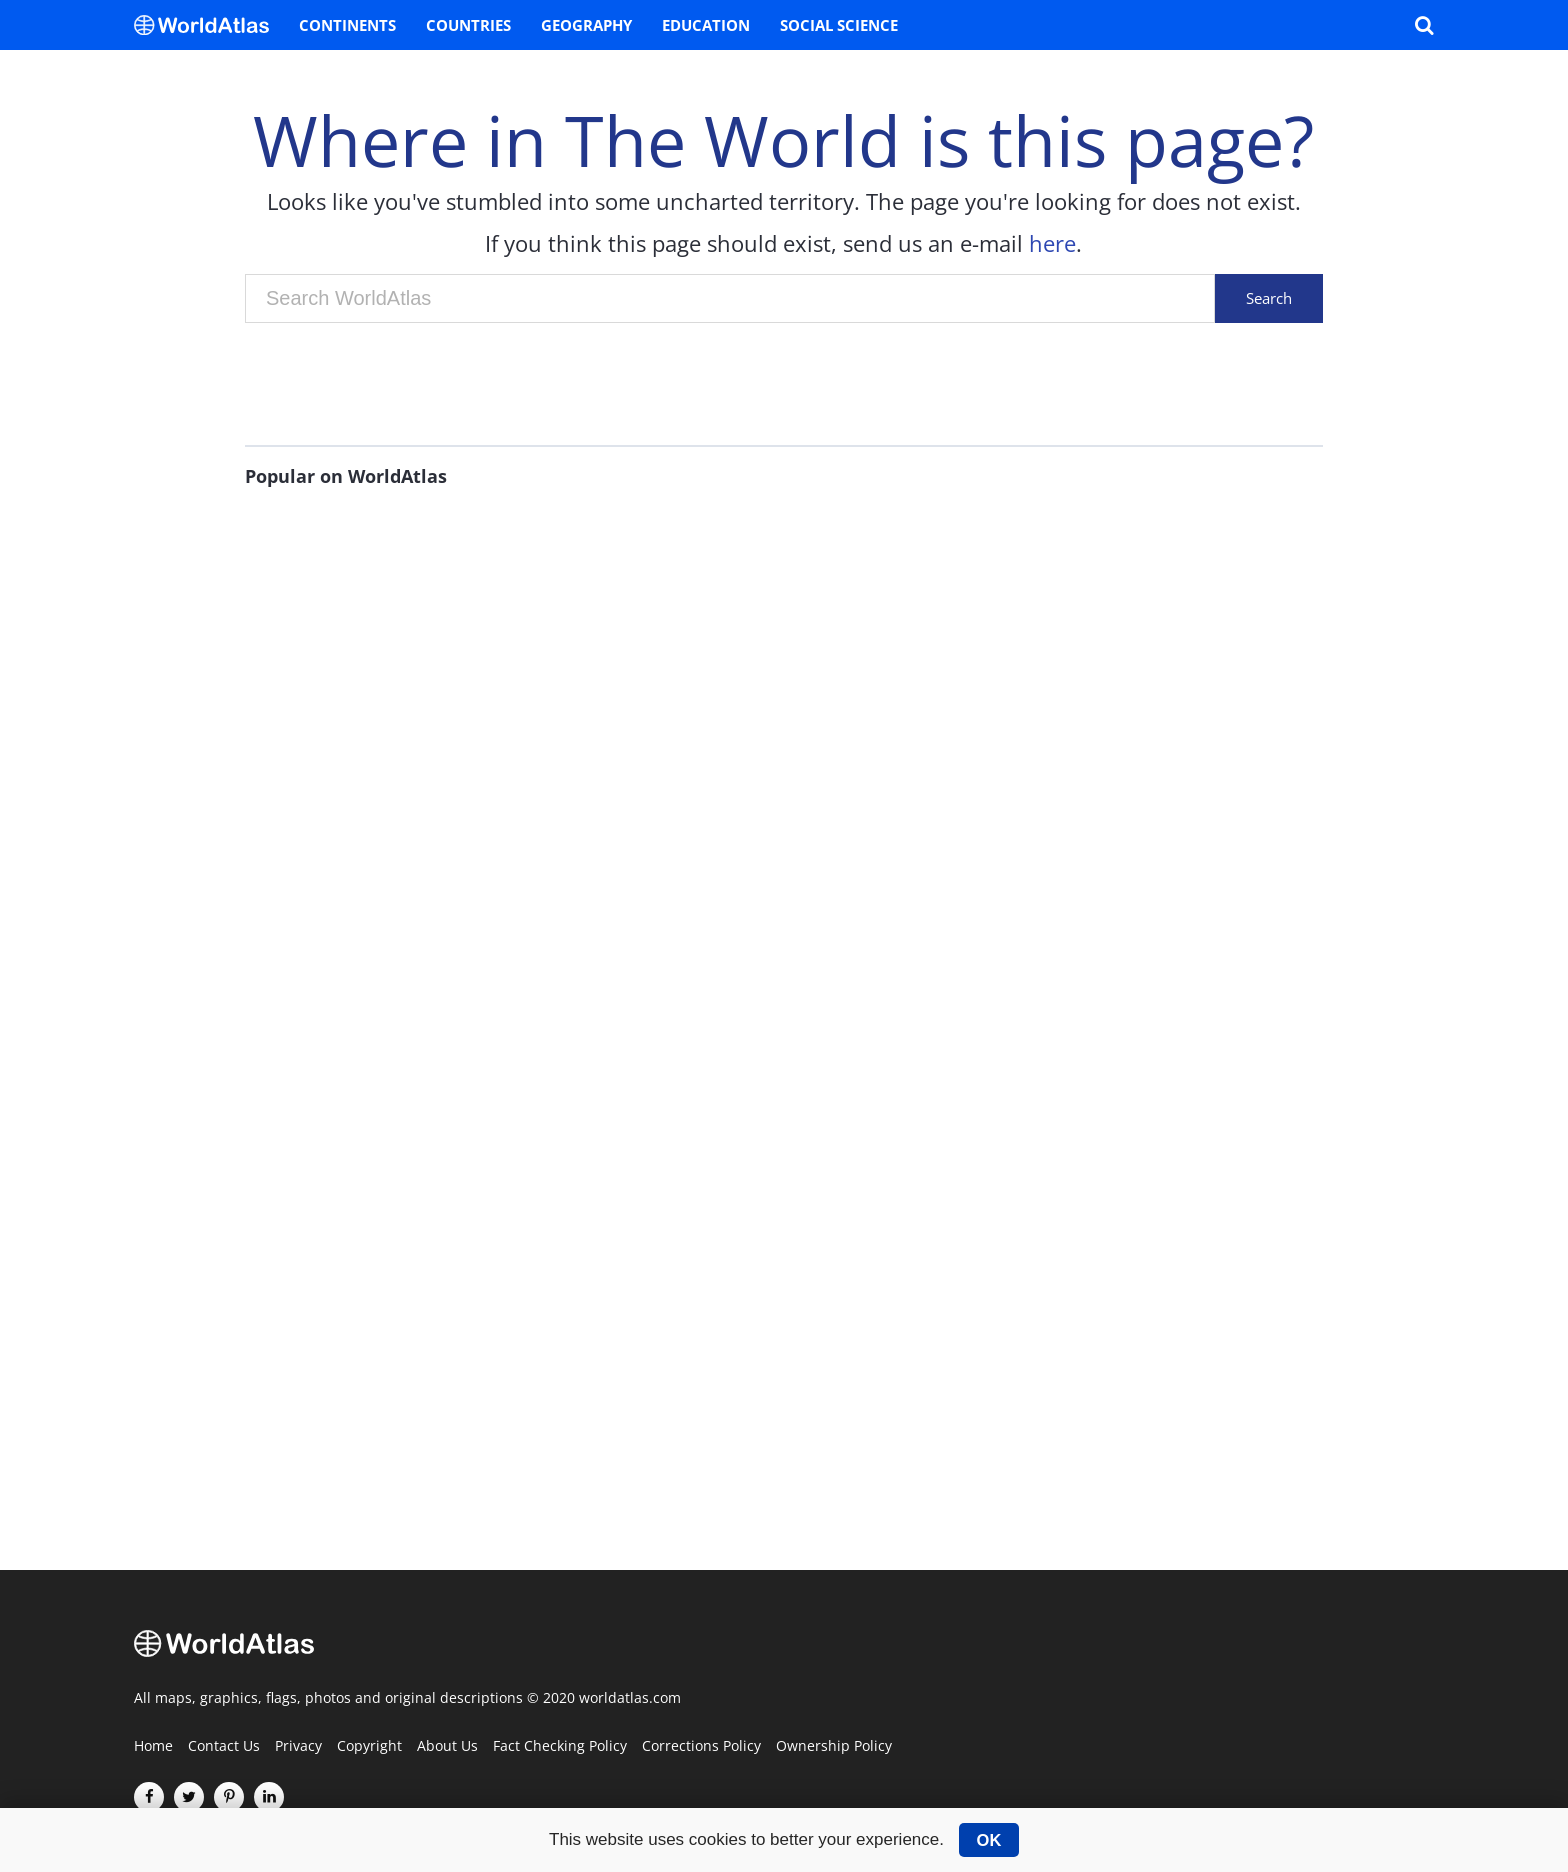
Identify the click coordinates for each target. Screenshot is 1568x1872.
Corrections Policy (701, 1747)
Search (1269, 298)
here (1052, 243)
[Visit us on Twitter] (189, 1797)
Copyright (369, 1747)
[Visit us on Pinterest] (229, 1797)
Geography (586, 25)
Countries (468, 25)
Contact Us (224, 1747)
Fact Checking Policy (560, 1747)
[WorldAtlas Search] (1424, 25)
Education (706, 25)
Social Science (839, 25)
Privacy (298, 1747)
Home (153, 1747)
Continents (347, 25)
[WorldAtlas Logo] (209, 25)
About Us (447, 1747)
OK (989, 1840)
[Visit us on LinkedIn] (269, 1797)
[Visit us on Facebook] (149, 1797)
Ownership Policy (834, 1747)
